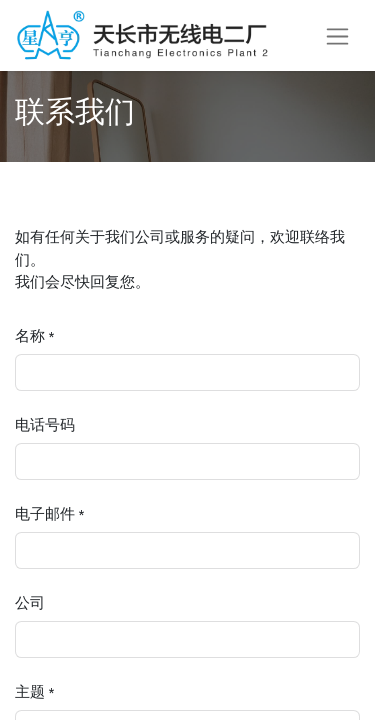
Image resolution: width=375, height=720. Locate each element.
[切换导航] (337, 35)
